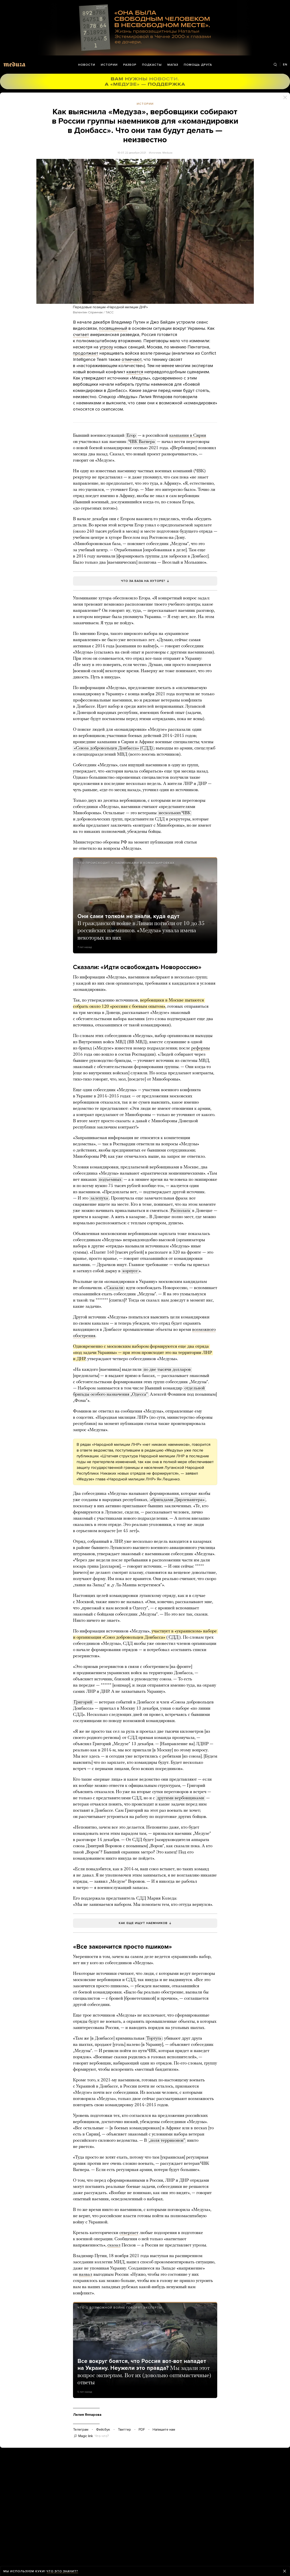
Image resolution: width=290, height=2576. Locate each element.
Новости (86, 65)
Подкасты (152, 65)
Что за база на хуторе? (145, 581)
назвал (85, 2274)
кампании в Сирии (187, 435)
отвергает (128, 2233)
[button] (145, 231)
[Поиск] (275, 65)
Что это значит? (62, 2571)
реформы (200, 1048)
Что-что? (102, 2436)
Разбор (129, 65)
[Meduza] (14, 64)
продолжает (85, 353)
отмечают (132, 359)
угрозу (106, 347)
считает (81, 334)
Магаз (172, 65)
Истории (109, 65)
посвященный (113, 328)
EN (285, 64)
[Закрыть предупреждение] (284, 2571)
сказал (113, 2245)
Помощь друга (198, 65)
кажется (134, 372)
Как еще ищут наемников (145, 1923)
